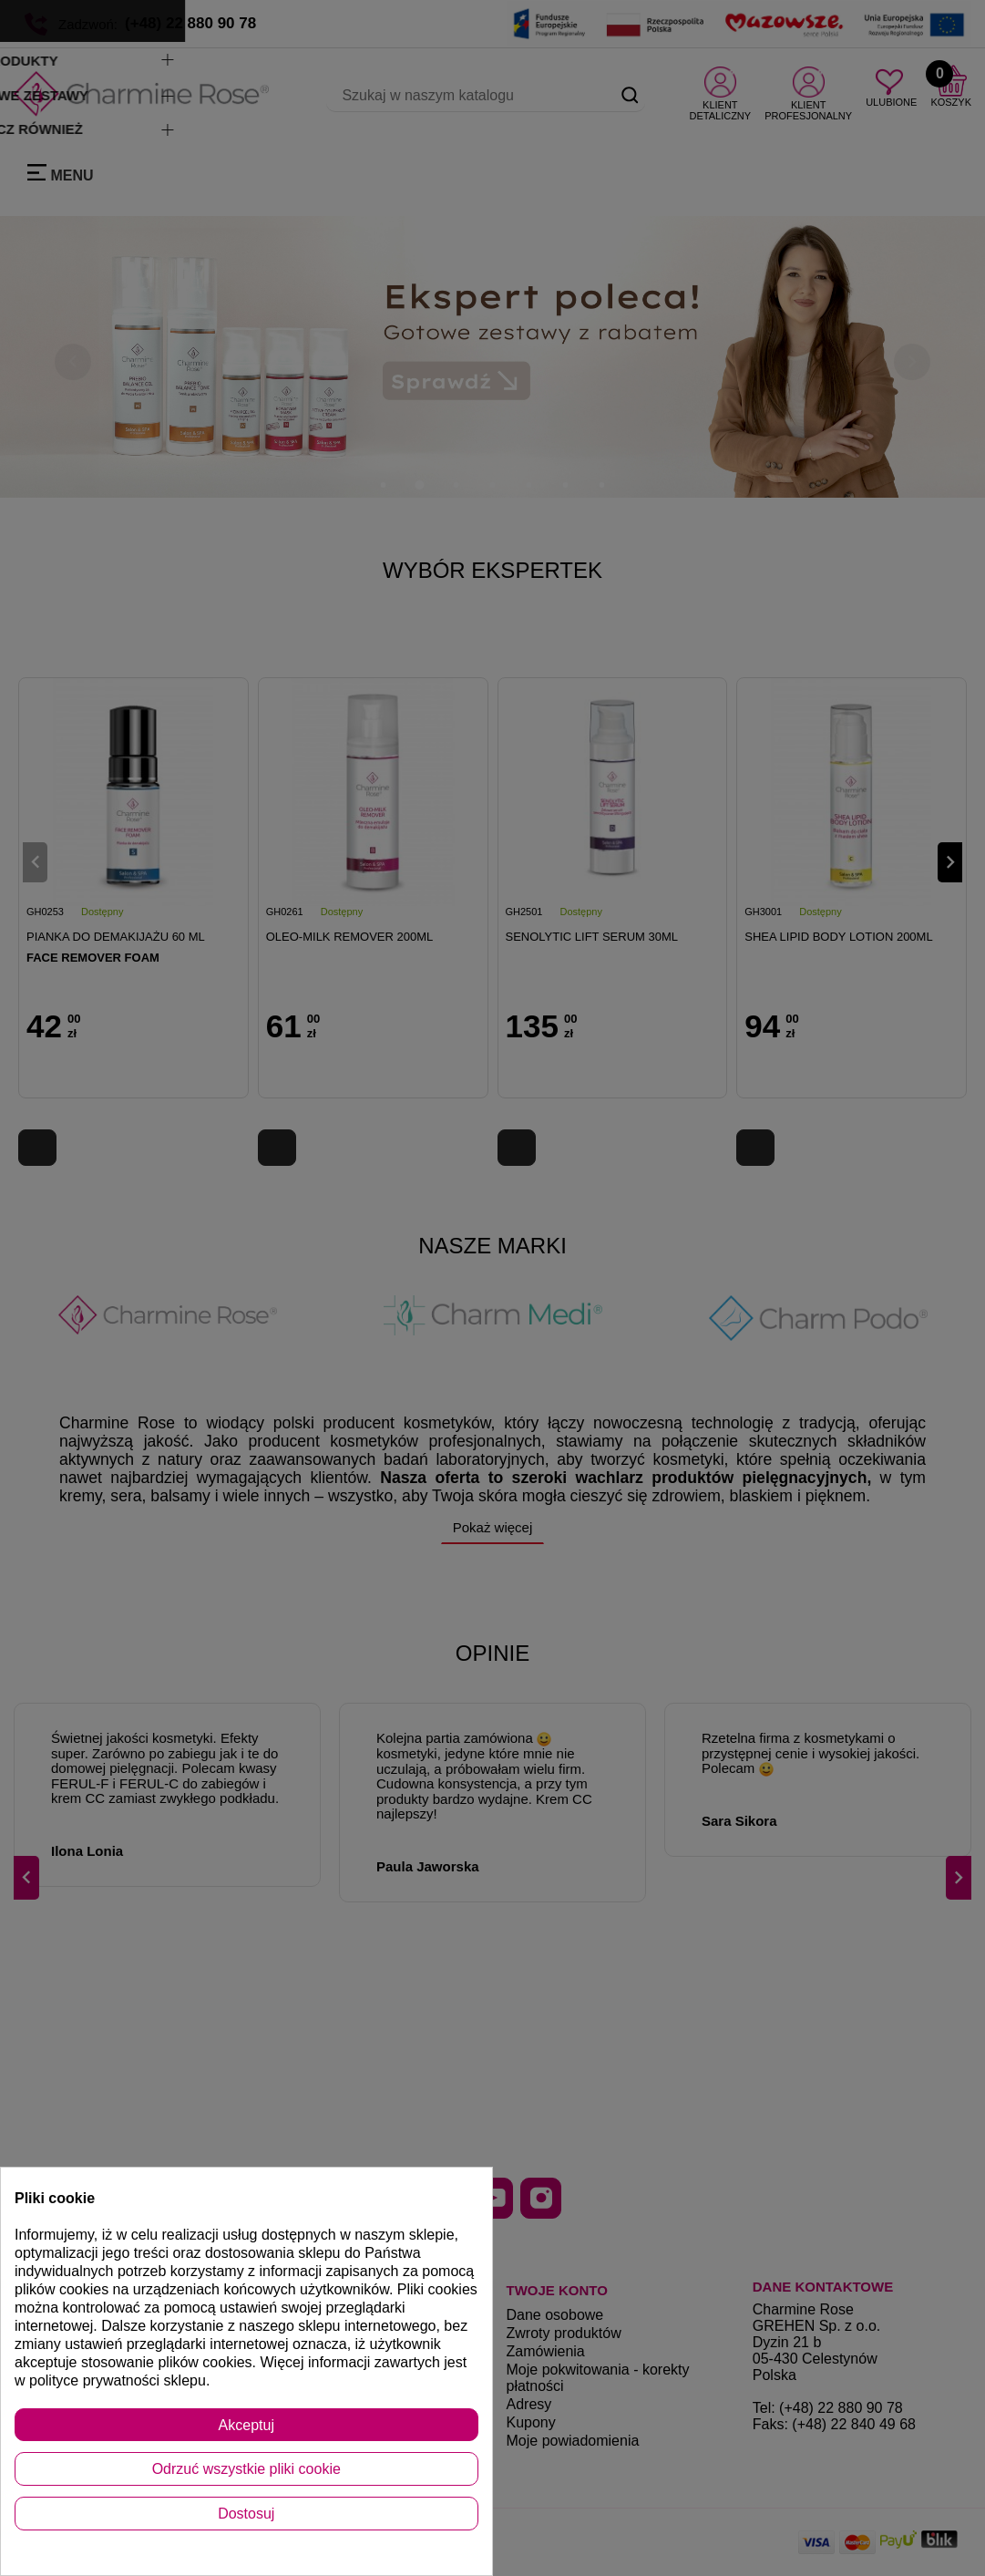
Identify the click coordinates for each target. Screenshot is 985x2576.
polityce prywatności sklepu (117, 2380)
